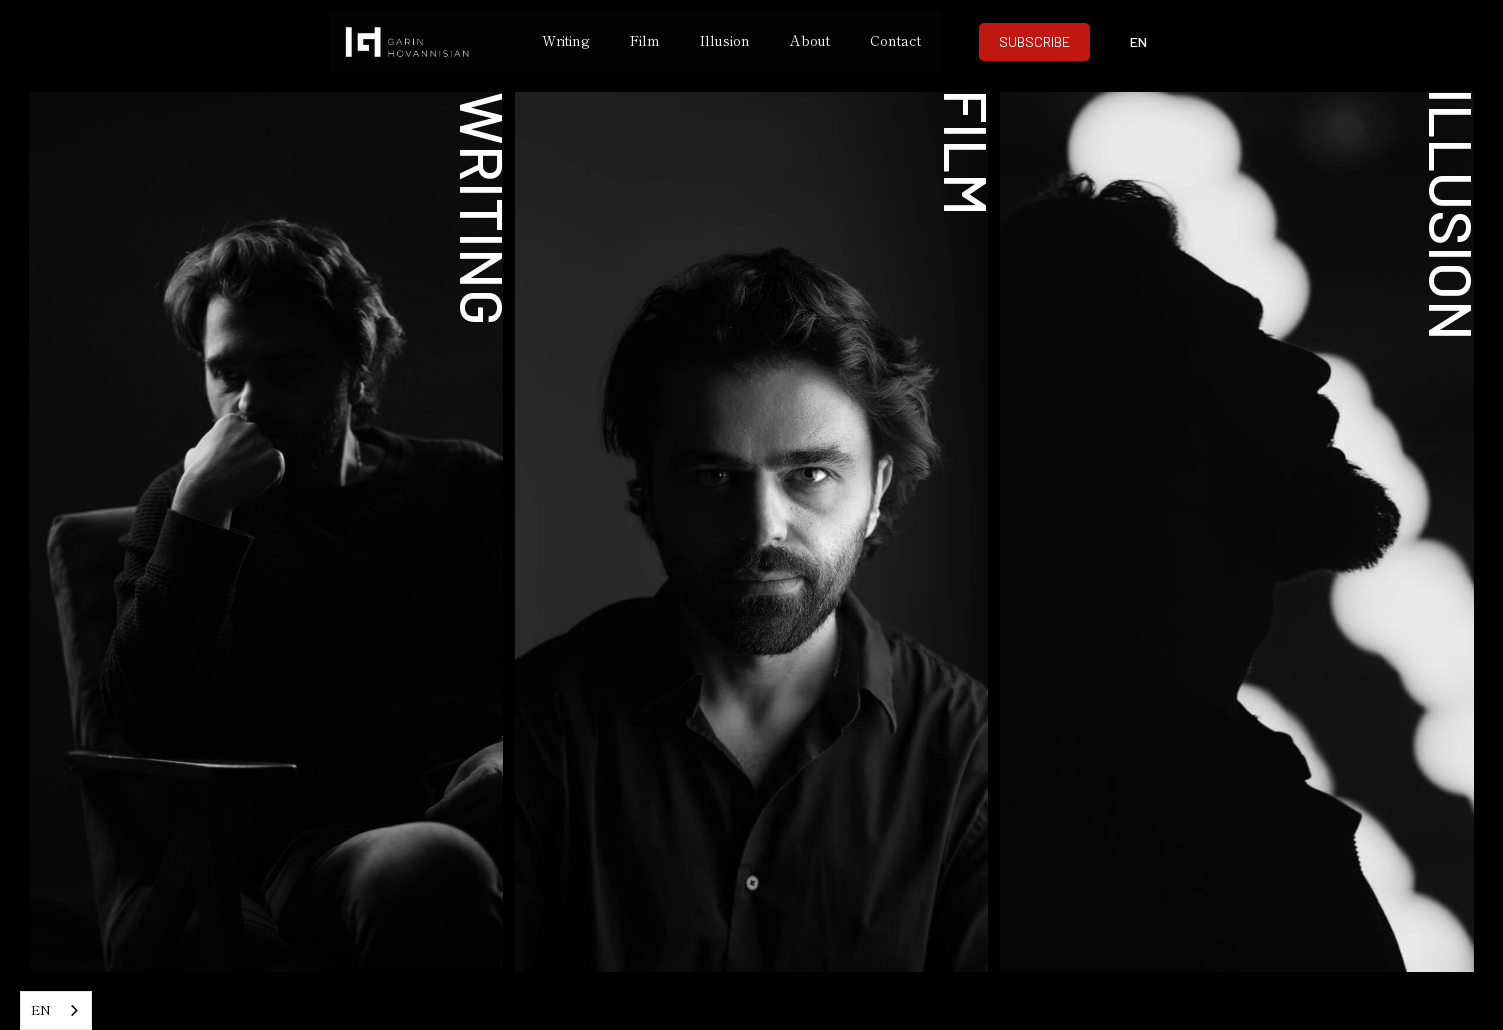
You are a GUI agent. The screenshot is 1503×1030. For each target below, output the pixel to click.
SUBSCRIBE (1034, 41)
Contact (895, 40)
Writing (566, 40)
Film (645, 40)
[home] (426, 42)
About (810, 40)
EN (41, 1009)
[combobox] (56, 1010)
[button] (1138, 42)
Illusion (725, 40)
